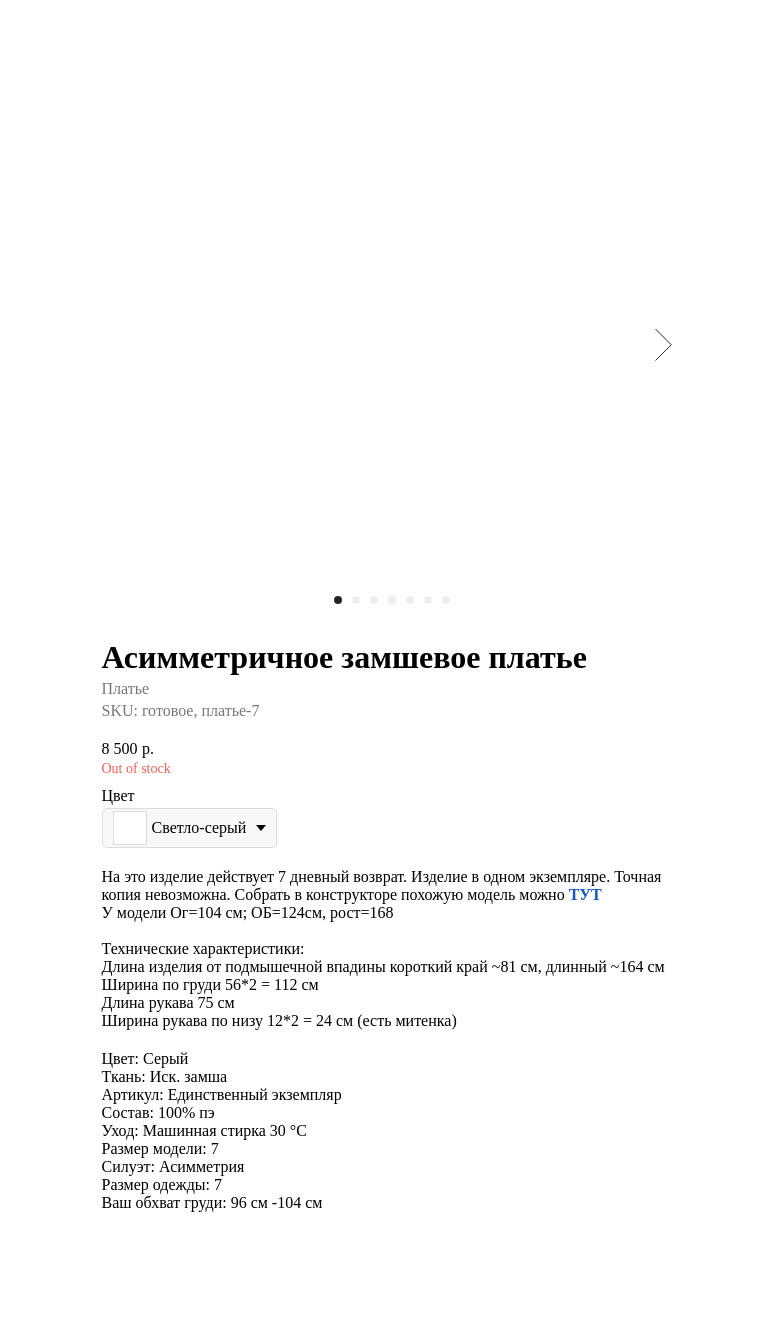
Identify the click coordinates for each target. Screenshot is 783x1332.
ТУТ (585, 894)
